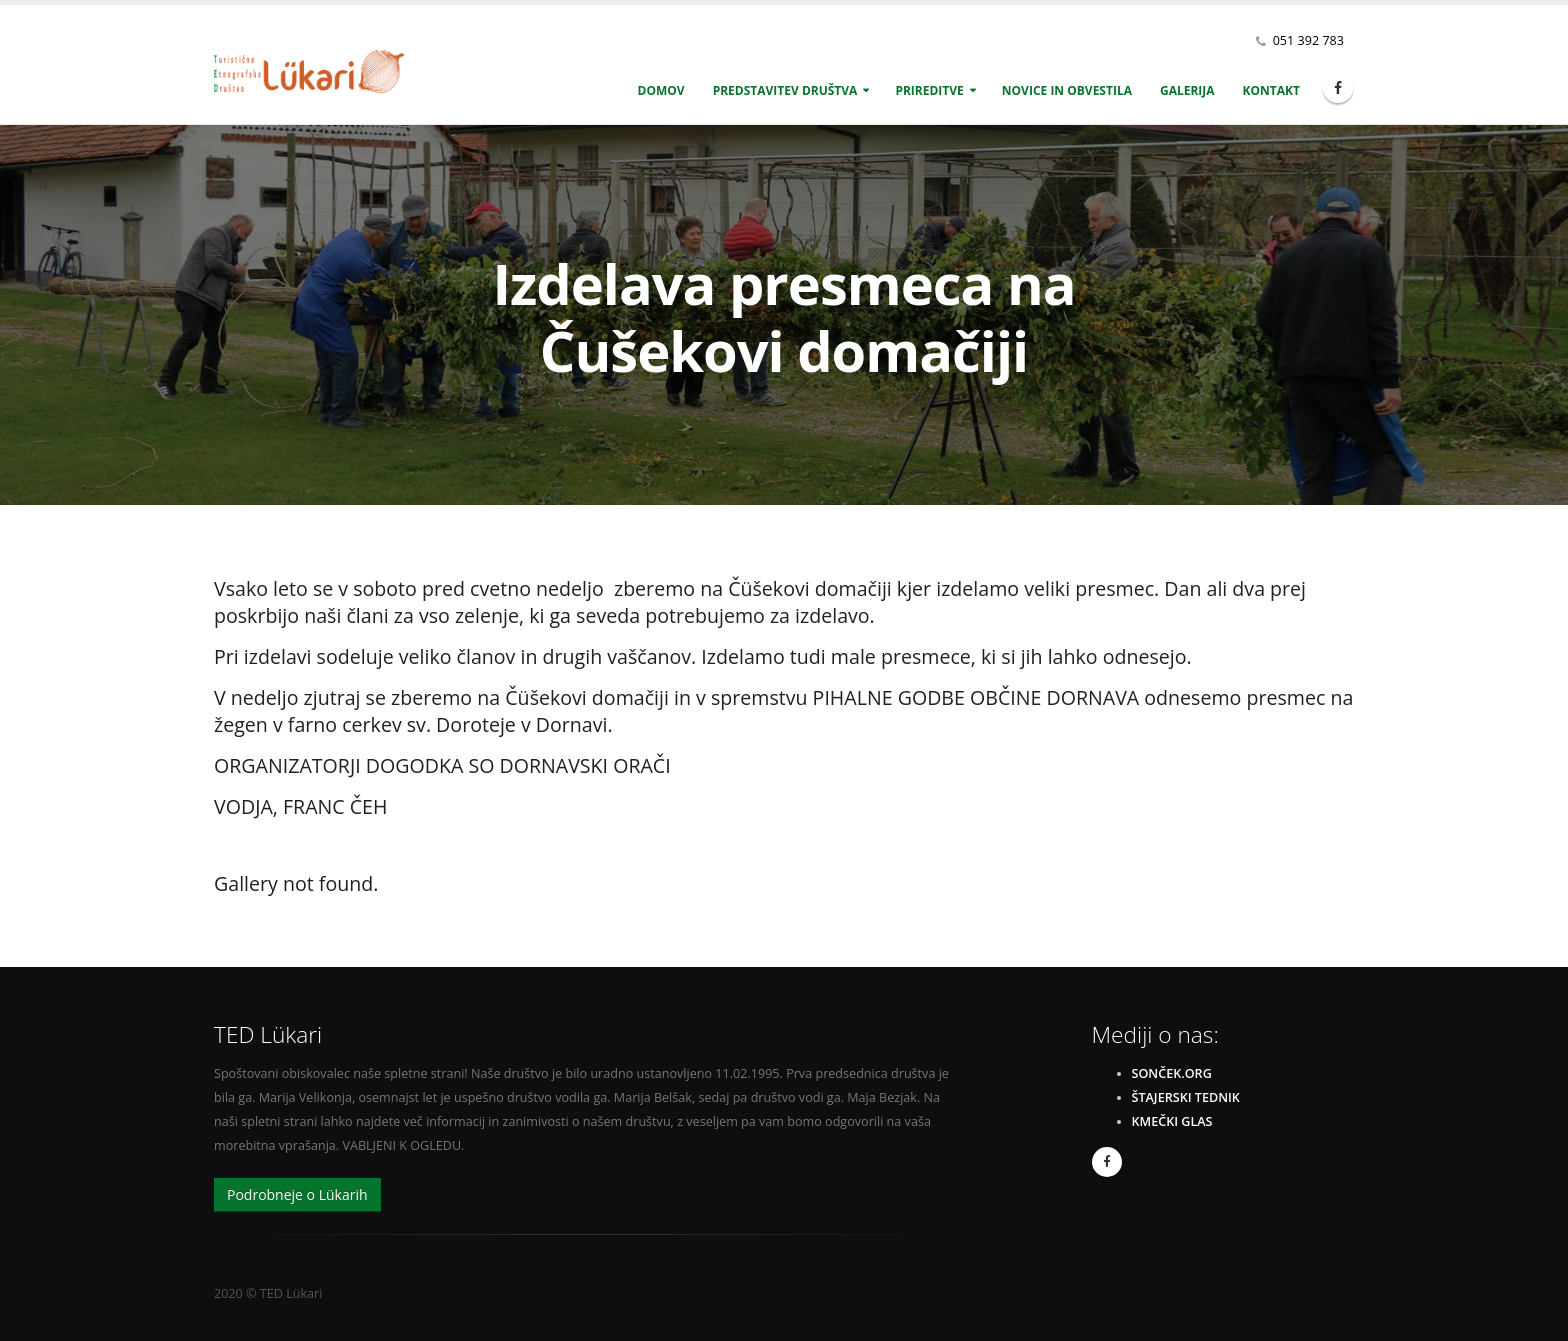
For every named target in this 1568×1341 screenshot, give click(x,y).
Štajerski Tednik (1186, 1097)
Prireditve (929, 90)
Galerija (1187, 90)
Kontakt (1271, 90)
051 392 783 (1308, 40)
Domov (661, 90)
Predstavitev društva (785, 90)
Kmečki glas (1172, 1121)
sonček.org (1172, 1073)
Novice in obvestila (1067, 90)
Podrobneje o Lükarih (297, 1194)
